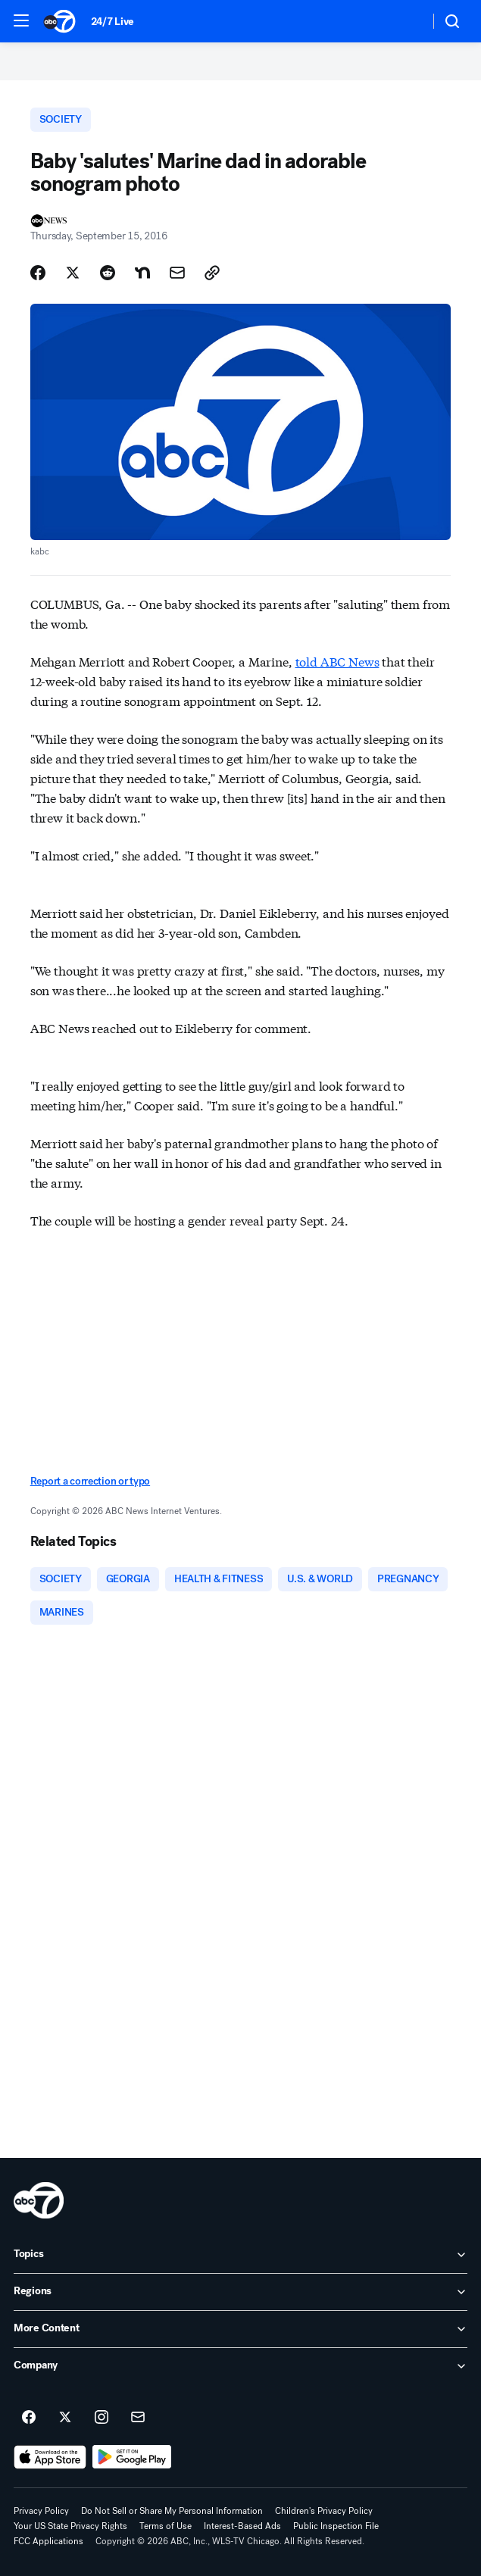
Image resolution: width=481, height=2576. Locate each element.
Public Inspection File (336, 2526)
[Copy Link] (212, 273)
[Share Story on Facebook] (38, 273)
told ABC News (337, 661)
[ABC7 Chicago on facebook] (29, 2418)
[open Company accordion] (240, 2366)
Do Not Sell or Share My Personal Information (172, 2510)
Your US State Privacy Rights (70, 2526)
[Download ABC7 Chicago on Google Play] (132, 2457)
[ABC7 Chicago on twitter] (65, 2418)
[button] (21, 20)
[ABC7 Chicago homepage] (59, 21)
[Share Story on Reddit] (107, 273)
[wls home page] (39, 2200)
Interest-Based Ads (242, 2526)
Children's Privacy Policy (324, 2510)
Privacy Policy (41, 2510)
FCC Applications (48, 2541)
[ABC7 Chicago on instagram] (101, 2418)
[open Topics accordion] (240, 2255)
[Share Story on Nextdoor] (142, 273)
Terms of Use (165, 2526)
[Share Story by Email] (177, 273)
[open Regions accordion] (240, 2292)
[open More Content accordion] (240, 2329)
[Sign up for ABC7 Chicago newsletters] (138, 2418)
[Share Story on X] (73, 273)
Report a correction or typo (90, 1481)
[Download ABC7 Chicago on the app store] (50, 2457)
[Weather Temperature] (405, 21)
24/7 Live (112, 21)
